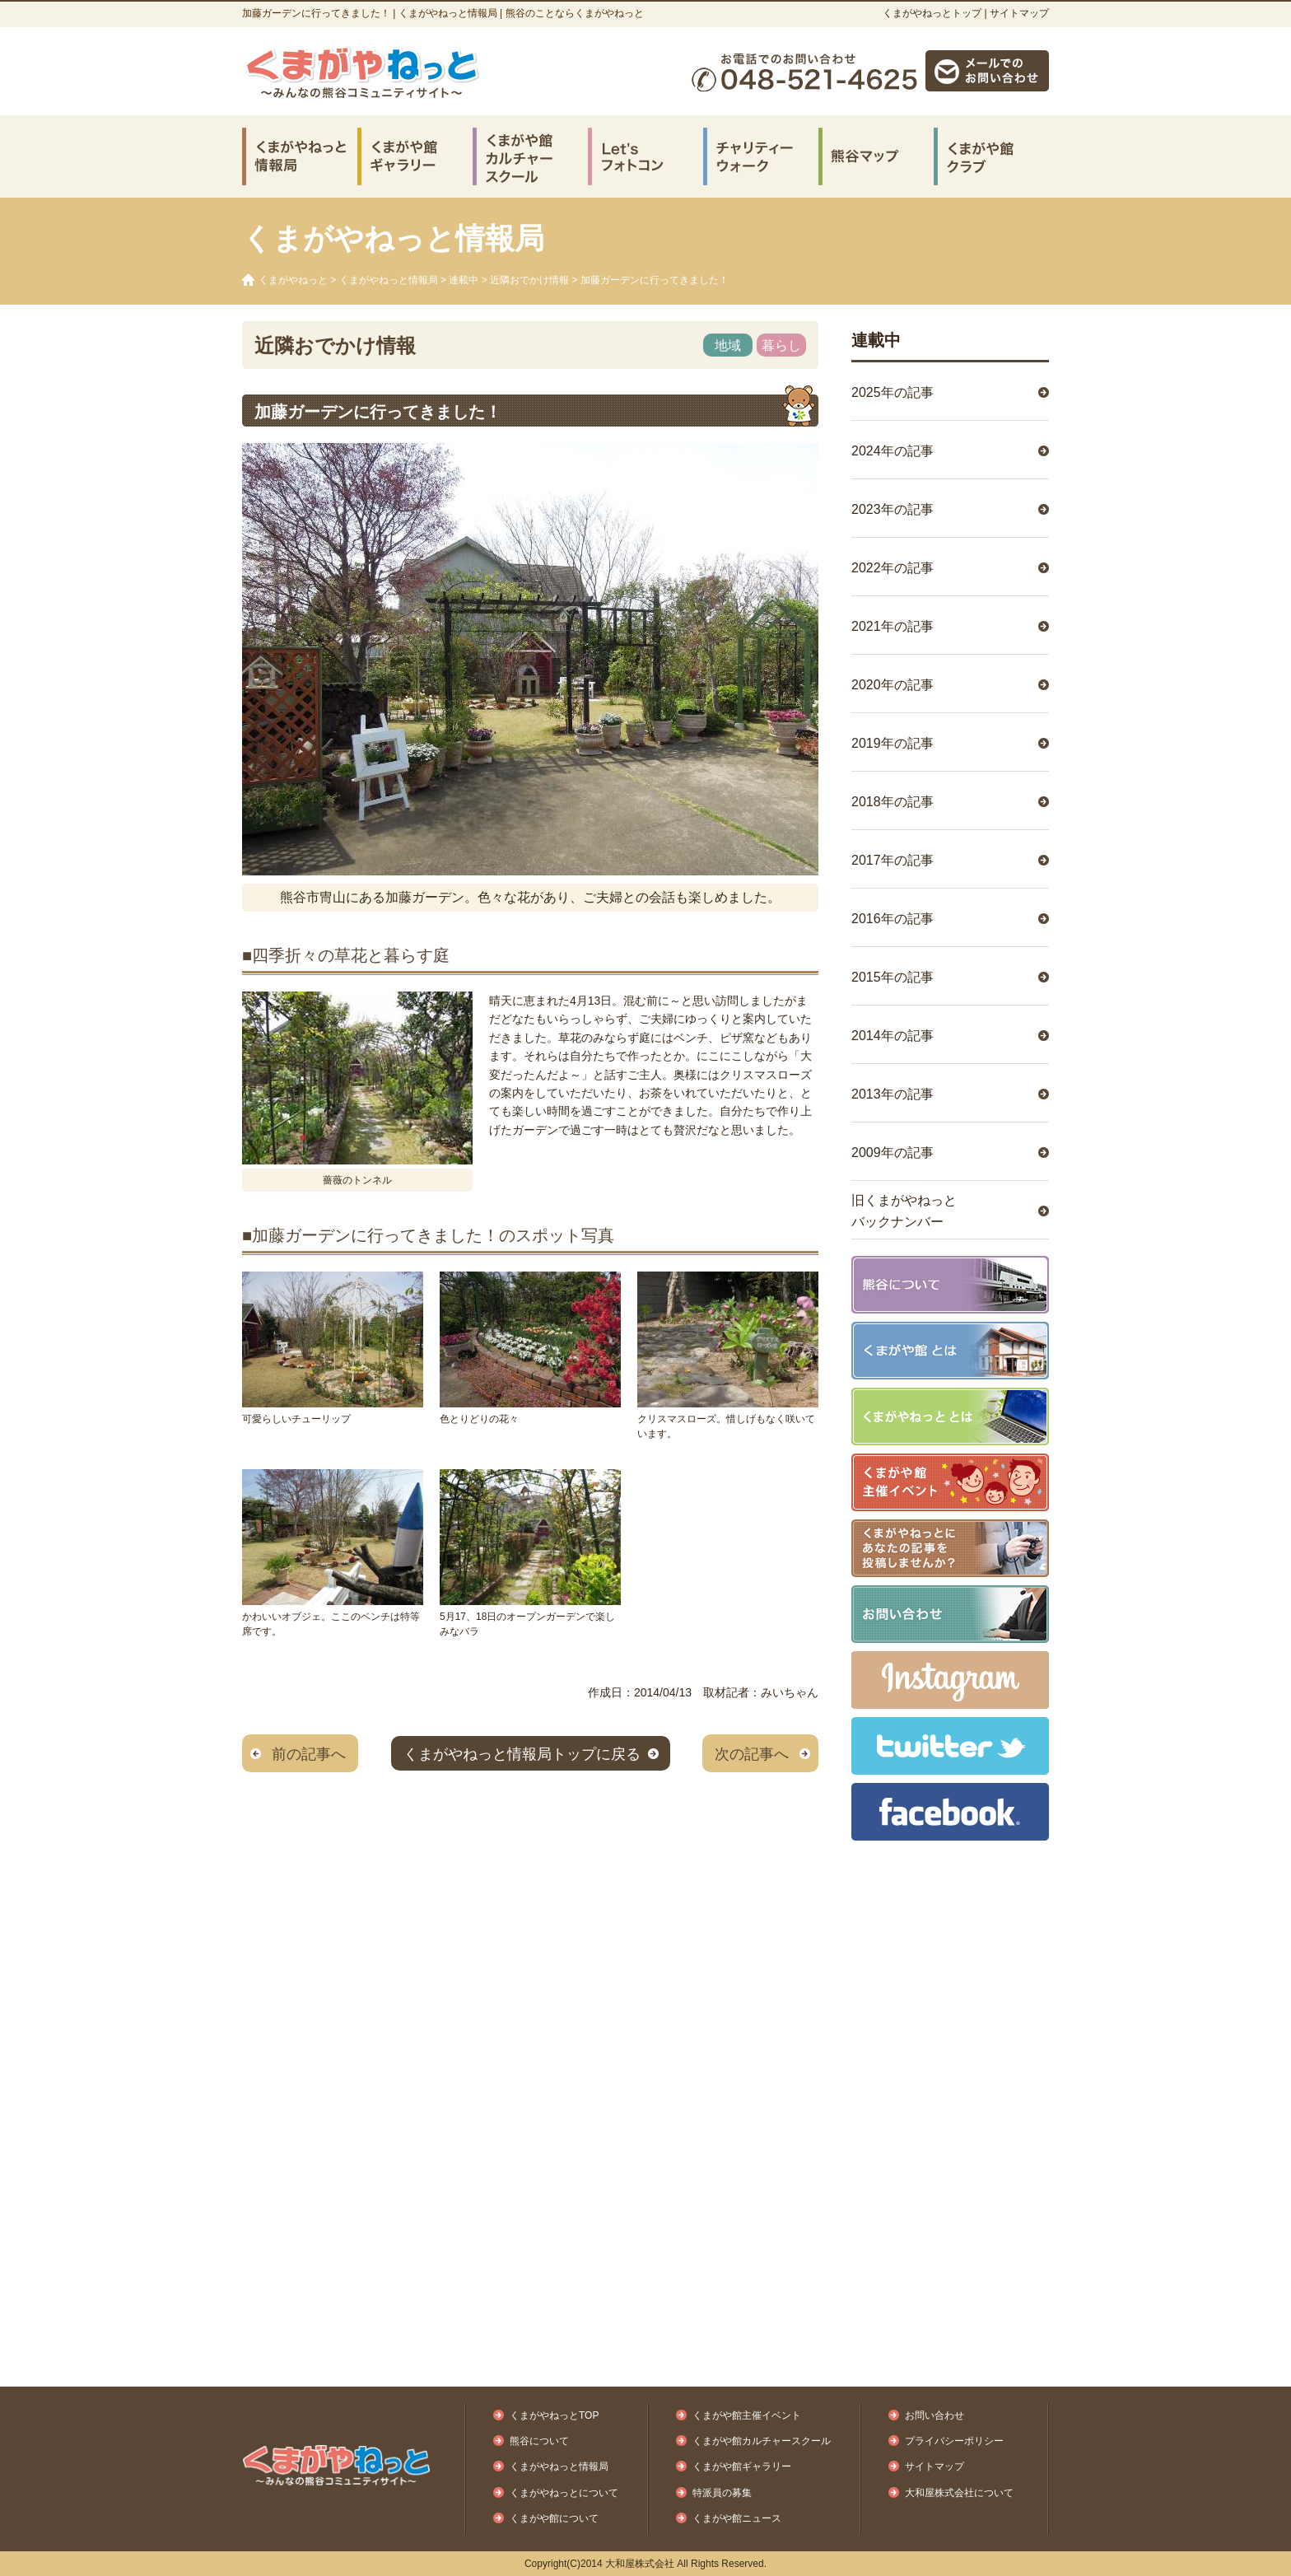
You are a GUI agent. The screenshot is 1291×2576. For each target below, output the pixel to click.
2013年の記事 (892, 1094)
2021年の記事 (892, 626)
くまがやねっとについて (564, 2493)
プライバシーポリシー (954, 2441)
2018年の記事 (892, 802)
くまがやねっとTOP (554, 2415)
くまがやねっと (293, 280)
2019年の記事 (892, 743)
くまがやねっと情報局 (388, 280)
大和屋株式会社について (959, 2493)
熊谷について (539, 2441)
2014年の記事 (892, 1036)
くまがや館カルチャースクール (761, 2441)
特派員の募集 (722, 2493)
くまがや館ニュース (736, 2518)
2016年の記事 (892, 919)
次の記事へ (752, 1754)
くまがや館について (554, 2518)
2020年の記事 (892, 685)
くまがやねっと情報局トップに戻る (522, 1754)
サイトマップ (1019, 13)
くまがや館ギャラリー (741, 2466)
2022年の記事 (892, 568)
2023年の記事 (892, 509)
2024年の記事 (892, 451)
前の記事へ (309, 1754)
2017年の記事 (892, 860)
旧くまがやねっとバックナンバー (904, 1211)
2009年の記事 (892, 1153)
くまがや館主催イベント (746, 2415)
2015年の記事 (892, 977)
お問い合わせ (934, 2415)
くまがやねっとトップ (932, 13)
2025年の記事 (892, 392)
